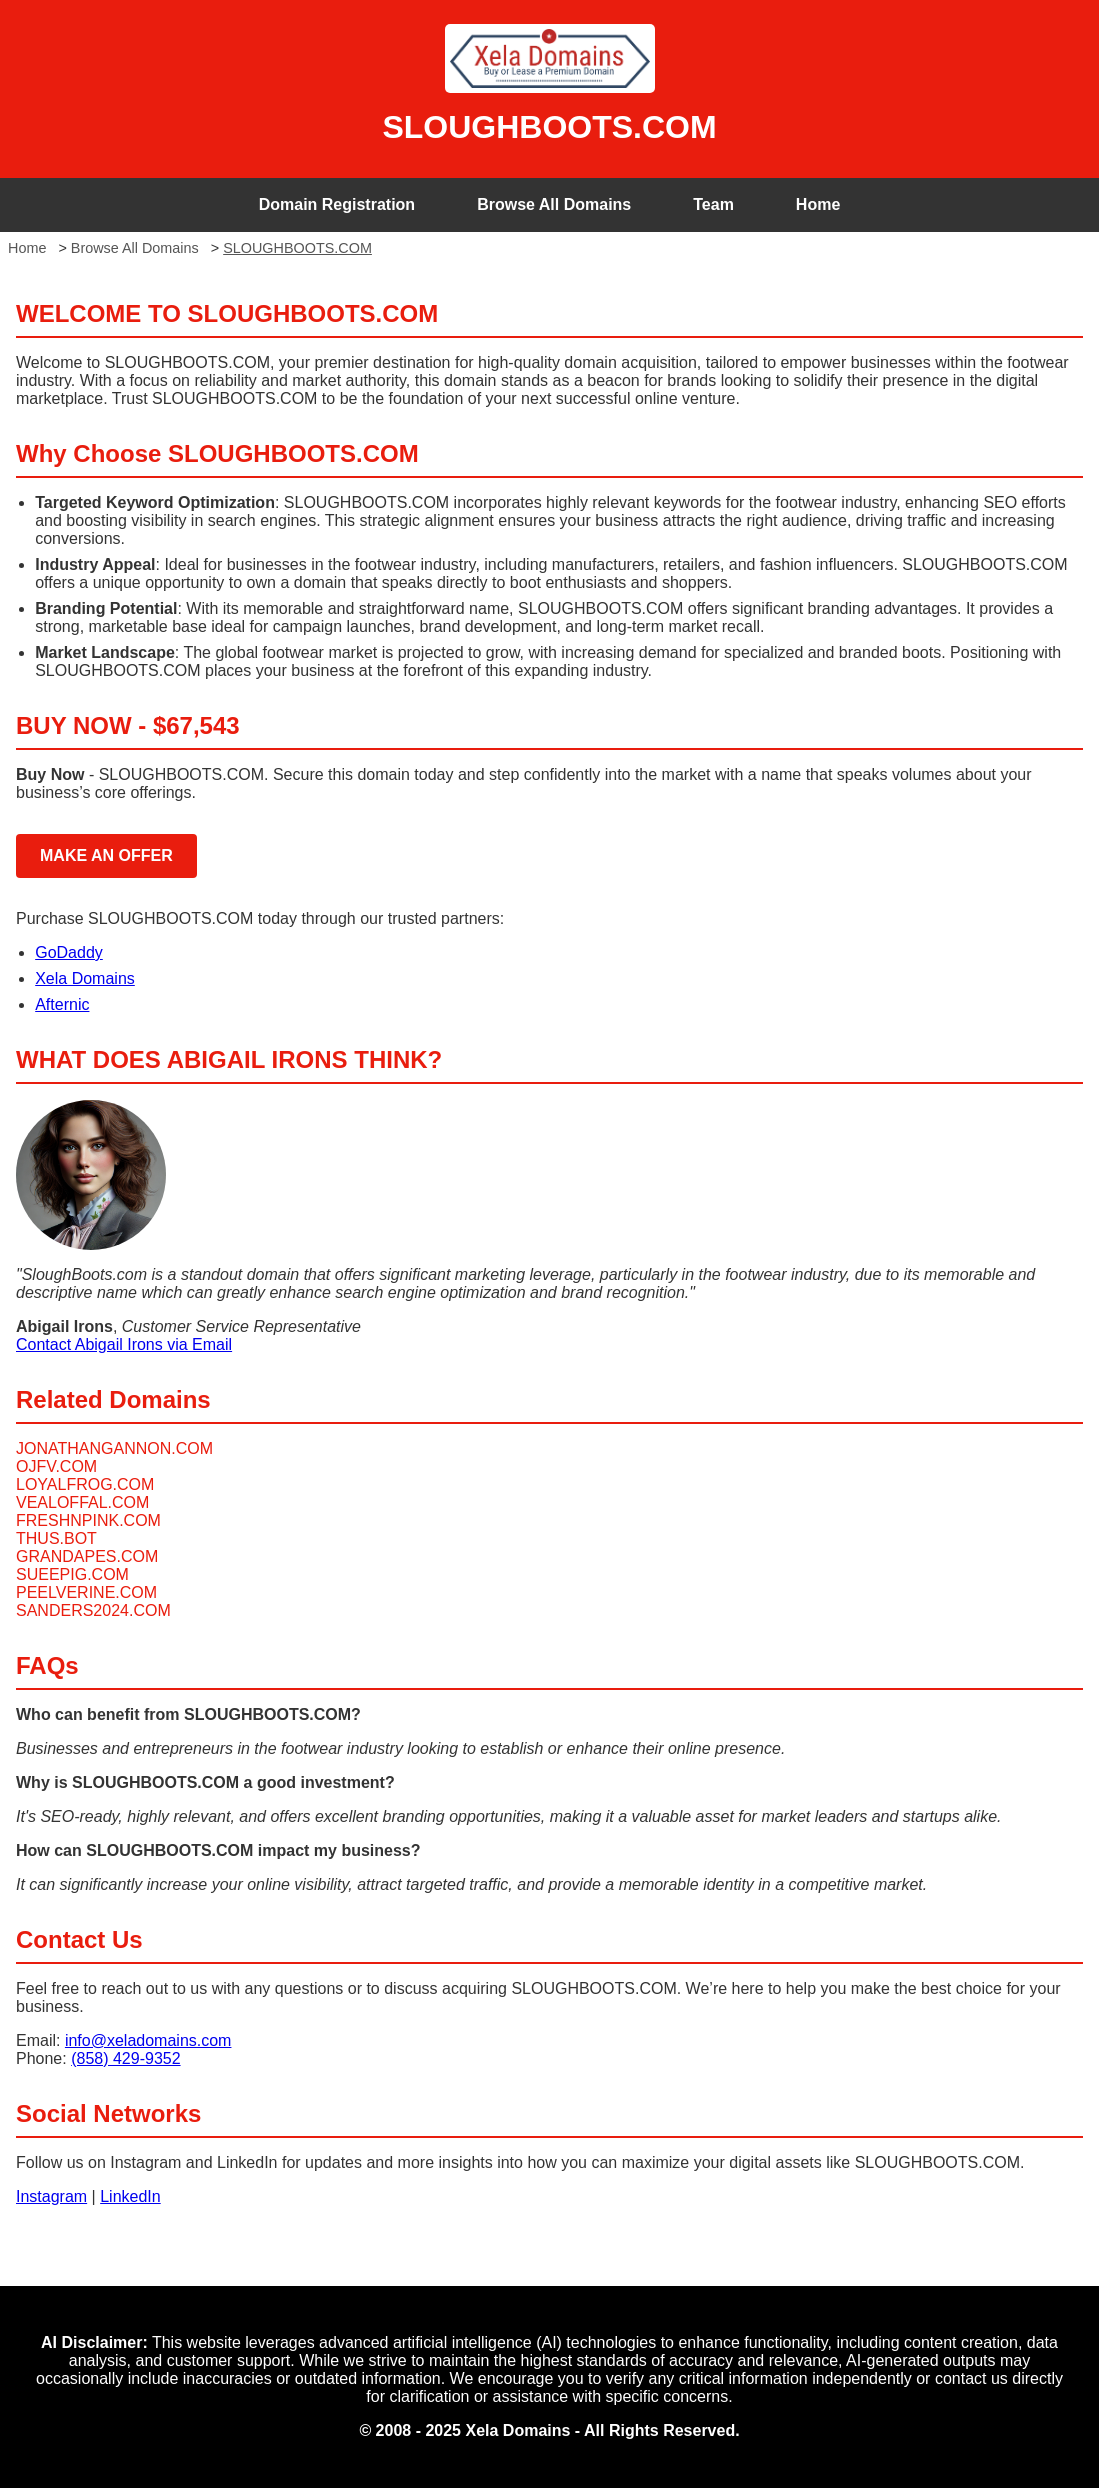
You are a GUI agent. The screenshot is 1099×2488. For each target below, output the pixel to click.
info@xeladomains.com (148, 2040)
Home (818, 204)
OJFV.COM (56, 1466)
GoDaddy (69, 952)
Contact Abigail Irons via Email (124, 1344)
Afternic (62, 1004)
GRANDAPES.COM (87, 1556)
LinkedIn (130, 2196)
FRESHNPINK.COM (88, 1520)
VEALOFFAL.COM (82, 1502)
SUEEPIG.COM (72, 1574)
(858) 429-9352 (125, 2058)
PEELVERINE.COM (86, 1592)
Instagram (51, 2196)
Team (713, 204)
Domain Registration (337, 204)
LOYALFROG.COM (85, 1484)
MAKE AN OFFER (106, 855)
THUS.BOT (56, 1538)
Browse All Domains (554, 204)
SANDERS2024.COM (93, 1610)
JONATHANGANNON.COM (114, 1448)
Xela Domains (85, 978)
